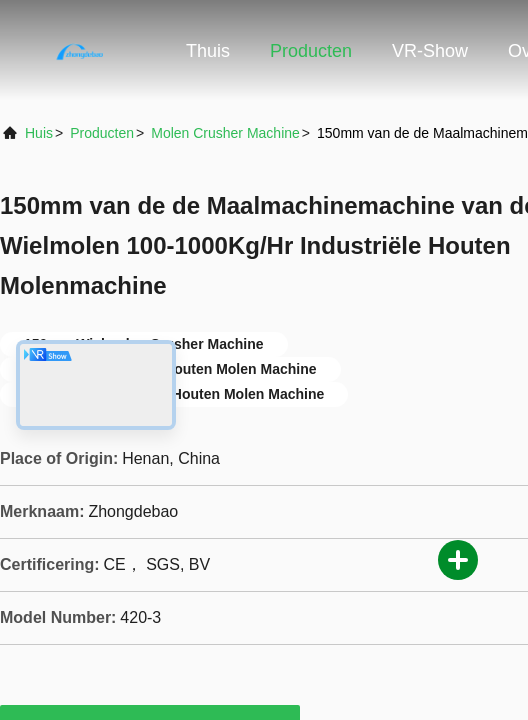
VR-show (430, 51)
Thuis (208, 51)
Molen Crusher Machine (225, 133)
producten (102, 133)
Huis (39, 133)
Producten (311, 51)
